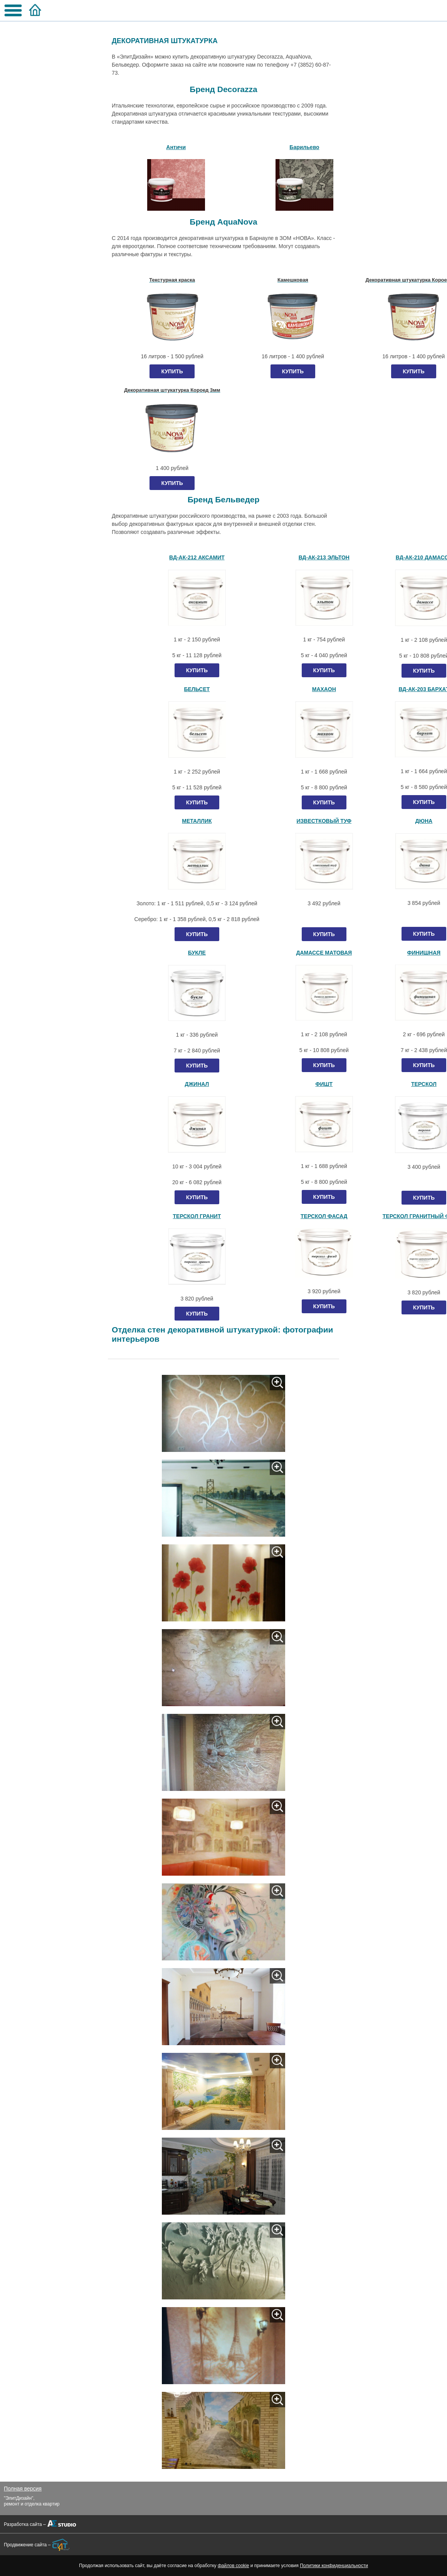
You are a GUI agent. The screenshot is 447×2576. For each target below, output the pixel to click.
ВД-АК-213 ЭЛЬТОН (324, 557)
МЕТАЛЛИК (197, 821)
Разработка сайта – (25, 2524)
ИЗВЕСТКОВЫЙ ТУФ (324, 821)
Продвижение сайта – (27, 2544)
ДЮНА (424, 821)
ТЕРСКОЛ (424, 1084)
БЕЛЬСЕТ (197, 689)
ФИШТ (324, 1084)
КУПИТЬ (172, 371)
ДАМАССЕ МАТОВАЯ (324, 953)
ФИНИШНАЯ (424, 953)
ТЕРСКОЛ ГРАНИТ (197, 1216)
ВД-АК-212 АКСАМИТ (197, 557)
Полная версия (23, 2488)
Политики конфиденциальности (334, 2565)
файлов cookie (233, 2565)
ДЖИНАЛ (197, 1084)
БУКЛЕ (197, 953)
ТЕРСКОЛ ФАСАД (324, 1216)
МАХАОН (324, 689)
